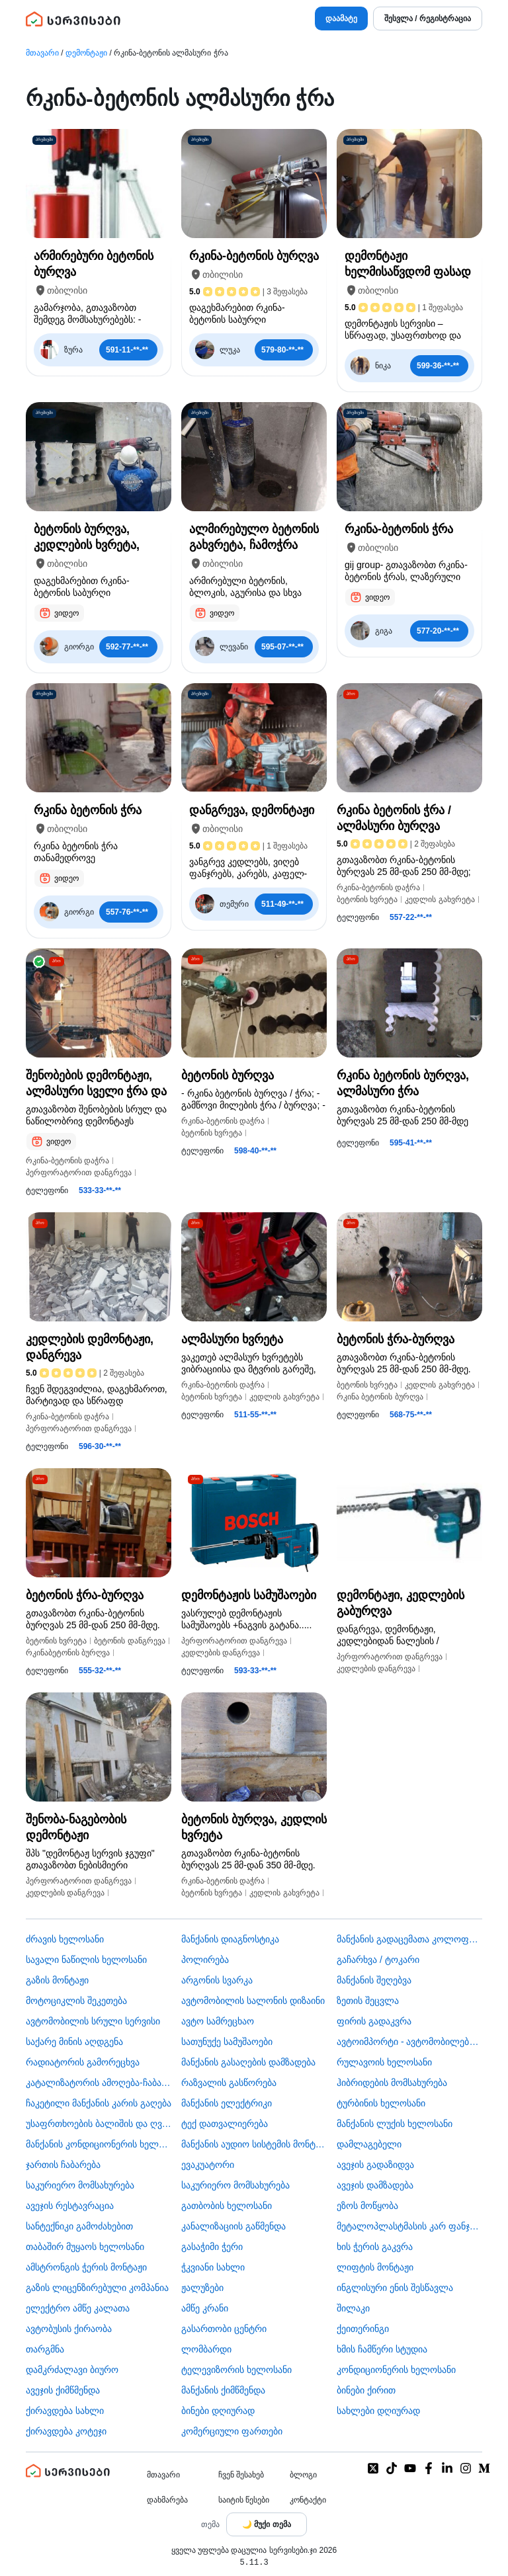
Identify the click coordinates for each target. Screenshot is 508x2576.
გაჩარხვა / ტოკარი (378, 1959)
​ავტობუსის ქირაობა (69, 2328)
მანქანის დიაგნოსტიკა (230, 1939)
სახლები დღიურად (378, 2410)
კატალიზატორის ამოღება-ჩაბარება (98, 2082)
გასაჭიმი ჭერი (212, 2246)
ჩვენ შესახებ (241, 2474)
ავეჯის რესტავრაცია (70, 2205)
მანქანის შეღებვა (374, 1980)
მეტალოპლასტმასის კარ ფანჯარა (409, 2226)
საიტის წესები (243, 2500)
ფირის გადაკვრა (374, 2021)
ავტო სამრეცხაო (217, 2021)
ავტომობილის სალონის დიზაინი (253, 2000)
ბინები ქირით (366, 2390)
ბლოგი (303, 2474)
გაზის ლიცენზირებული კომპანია (97, 2287)
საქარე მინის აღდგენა (74, 2041)
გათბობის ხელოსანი (226, 2205)
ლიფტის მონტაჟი (375, 2267)
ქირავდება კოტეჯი (66, 2431)
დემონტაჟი (86, 53)
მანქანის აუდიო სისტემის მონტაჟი (254, 2144)
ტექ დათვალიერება (224, 2123)
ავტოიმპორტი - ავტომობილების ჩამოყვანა (409, 2041)
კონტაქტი (308, 2500)
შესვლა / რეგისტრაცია (427, 18)
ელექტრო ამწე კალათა (78, 2308)
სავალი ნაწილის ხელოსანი (86, 1959)
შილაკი (353, 2308)
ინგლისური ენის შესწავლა (395, 2287)
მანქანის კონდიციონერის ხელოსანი (98, 2144)
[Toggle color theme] (266, 2524)
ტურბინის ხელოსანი (381, 2103)
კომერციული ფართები (231, 2431)
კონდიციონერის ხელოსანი (396, 2369)
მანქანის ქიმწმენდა (223, 2390)
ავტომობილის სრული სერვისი (93, 2021)
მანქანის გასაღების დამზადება (248, 2062)
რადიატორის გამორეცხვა (83, 2062)
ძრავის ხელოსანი (65, 1939)
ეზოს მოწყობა (367, 2205)
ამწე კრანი (204, 2308)
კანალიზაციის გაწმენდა (233, 2226)
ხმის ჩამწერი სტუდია (382, 2349)
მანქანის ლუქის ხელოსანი (394, 2123)
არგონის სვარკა (217, 1980)
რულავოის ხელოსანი (384, 2062)
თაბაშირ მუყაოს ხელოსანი (85, 2246)
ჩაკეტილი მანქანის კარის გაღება (98, 2103)
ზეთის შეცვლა (368, 2000)
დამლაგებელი (369, 2144)
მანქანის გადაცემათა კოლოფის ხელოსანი (409, 1939)
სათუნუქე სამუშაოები (227, 2041)
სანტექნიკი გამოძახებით (79, 2226)
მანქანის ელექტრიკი (226, 2103)
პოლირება (205, 1959)
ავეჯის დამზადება (375, 2185)
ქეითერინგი (363, 2328)
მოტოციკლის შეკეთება (76, 2000)
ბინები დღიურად (218, 2410)
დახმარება (167, 2500)
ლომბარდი (206, 2349)
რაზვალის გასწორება (228, 2082)
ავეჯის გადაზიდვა (375, 2164)
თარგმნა (45, 2349)
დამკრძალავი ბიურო (72, 2369)
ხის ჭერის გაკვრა (375, 2246)
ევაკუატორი (207, 2164)
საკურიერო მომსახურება (80, 2185)
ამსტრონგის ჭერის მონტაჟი (86, 2267)
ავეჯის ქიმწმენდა (63, 2390)
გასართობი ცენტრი (224, 2328)
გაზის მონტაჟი (57, 1980)
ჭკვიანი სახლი (213, 2267)
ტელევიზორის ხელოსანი (236, 2369)
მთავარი (42, 53)
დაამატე (341, 18)
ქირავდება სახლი (65, 2410)
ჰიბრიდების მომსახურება (392, 2082)
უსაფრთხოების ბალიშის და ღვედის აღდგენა (98, 2123)
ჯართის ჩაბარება (63, 2164)
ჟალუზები (202, 2287)
